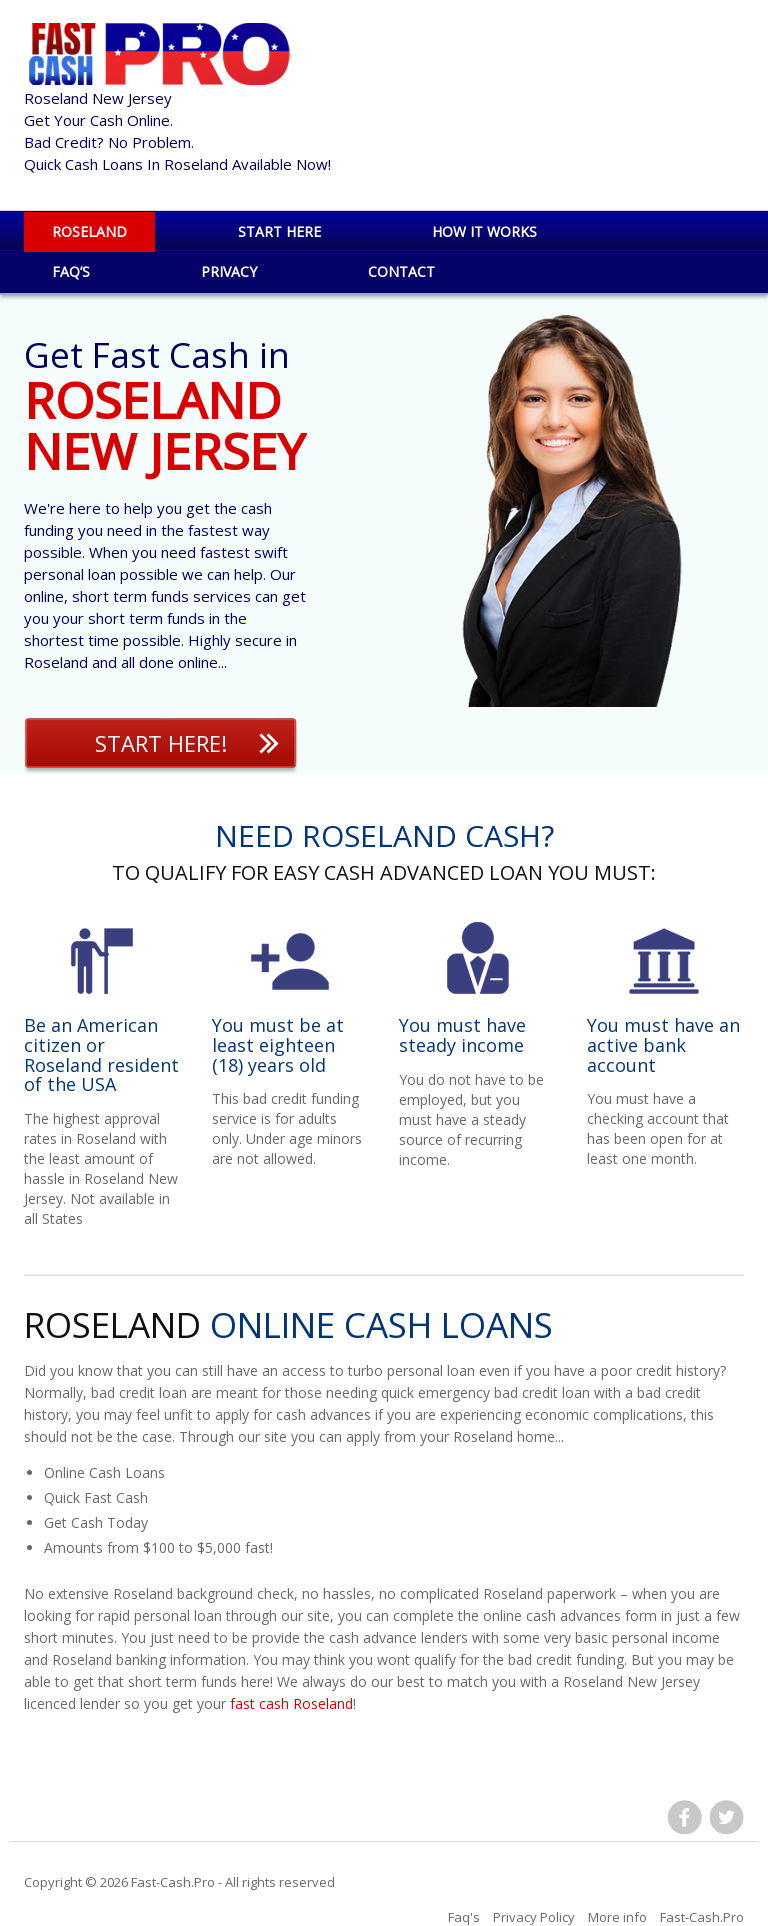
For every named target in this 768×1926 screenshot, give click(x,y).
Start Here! (161, 743)
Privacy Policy (534, 1917)
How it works (484, 231)
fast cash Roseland (291, 1703)
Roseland (89, 231)
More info (617, 1917)
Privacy (229, 271)
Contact (401, 271)
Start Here (279, 231)
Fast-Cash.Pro (173, 1882)
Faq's (464, 1917)
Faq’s (71, 271)
